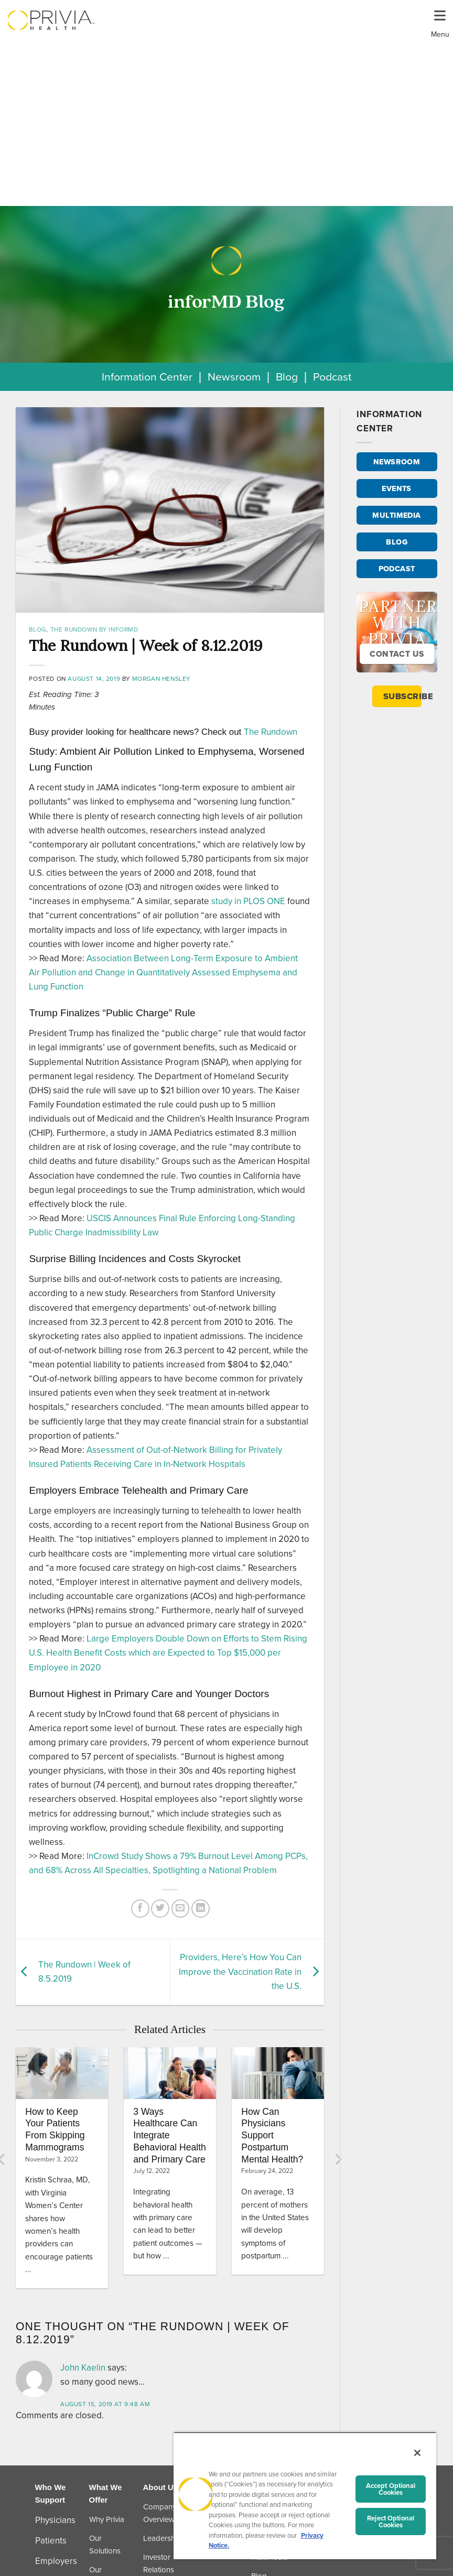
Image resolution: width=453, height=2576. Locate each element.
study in (248, 901)
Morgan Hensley (161, 678)
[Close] (417, 2452)
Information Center (147, 376)
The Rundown (270, 731)
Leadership (162, 2538)
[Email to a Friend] (180, 1908)
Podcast (332, 376)
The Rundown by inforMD (94, 629)
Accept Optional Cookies (391, 2489)
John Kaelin (82, 2367)
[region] (305, 2495)
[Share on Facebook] (140, 1908)
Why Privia (106, 2519)
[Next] (337, 2159)
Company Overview (159, 2513)
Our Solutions (105, 2544)
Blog (287, 376)
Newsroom (234, 376)
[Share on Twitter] (160, 1908)
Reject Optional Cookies (390, 2521)
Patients (51, 2540)
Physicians (55, 2520)
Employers (56, 2561)
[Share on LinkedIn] (200, 1908)
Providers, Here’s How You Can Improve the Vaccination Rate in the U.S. (240, 1971)
